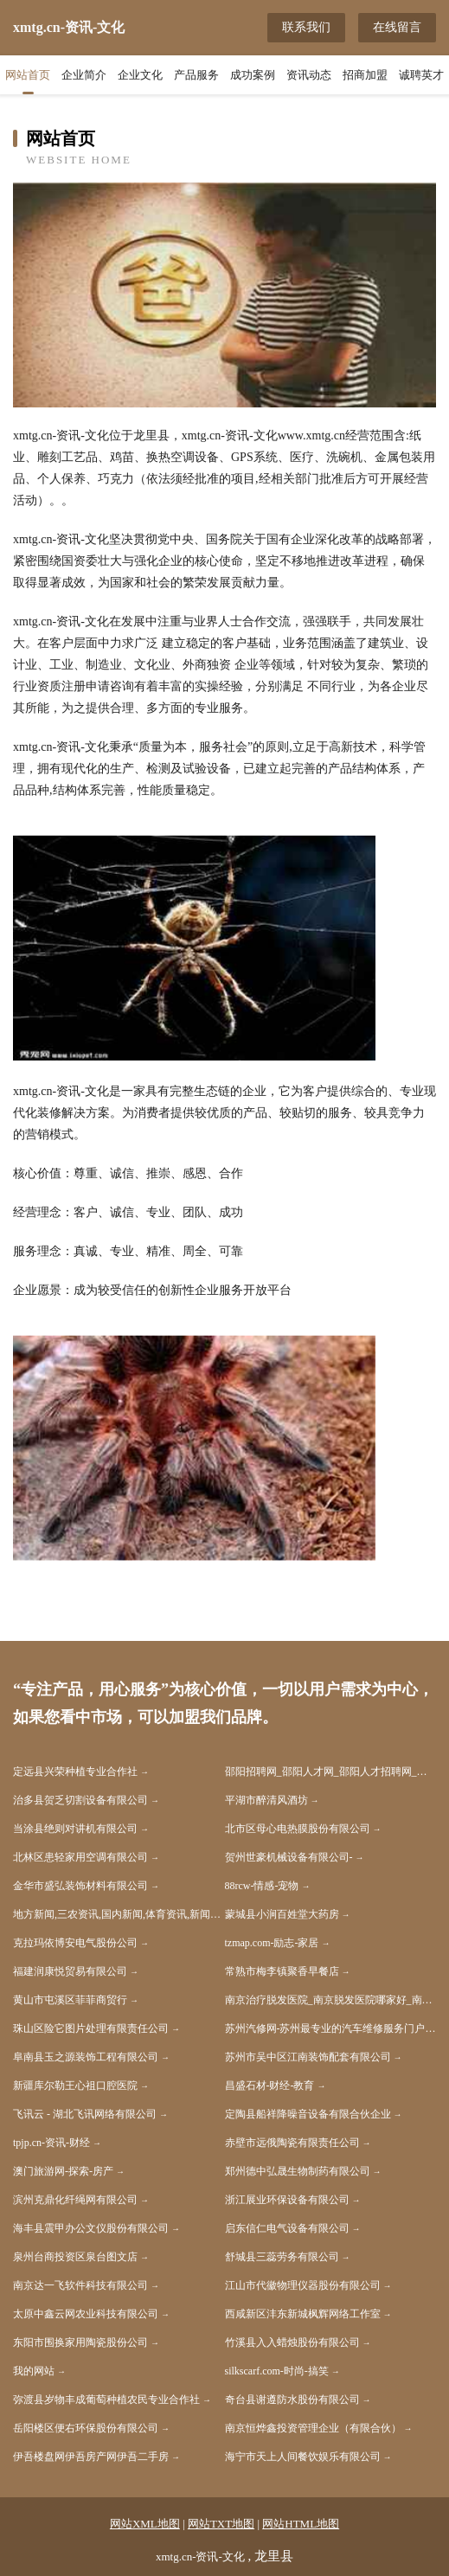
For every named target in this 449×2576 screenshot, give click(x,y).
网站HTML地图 (300, 2523)
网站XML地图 (145, 2523)
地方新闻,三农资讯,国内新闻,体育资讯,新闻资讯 (119, 1914)
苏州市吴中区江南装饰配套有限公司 (308, 2057)
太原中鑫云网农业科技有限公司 (85, 2314)
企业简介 (83, 74)
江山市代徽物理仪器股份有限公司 (303, 2285)
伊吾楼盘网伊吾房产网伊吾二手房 (91, 2457)
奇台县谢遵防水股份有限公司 (292, 2399)
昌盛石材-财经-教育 (270, 2085)
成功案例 (252, 74)
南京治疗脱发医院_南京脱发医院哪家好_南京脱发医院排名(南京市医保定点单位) (331, 2000)
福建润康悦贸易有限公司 (70, 1971)
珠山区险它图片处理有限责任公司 (91, 2028)
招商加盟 (365, 74)
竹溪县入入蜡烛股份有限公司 (292, 2342)
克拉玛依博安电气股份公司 (75, 1943)
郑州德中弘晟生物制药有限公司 (297, 2171)
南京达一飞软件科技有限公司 (80, 2285)
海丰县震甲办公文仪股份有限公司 (91, 2228)
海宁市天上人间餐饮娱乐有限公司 (303, 2457)
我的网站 (34, 2371)
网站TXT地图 (221, 2523)
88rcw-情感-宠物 (262, 1886)
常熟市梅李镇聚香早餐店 (282, 1971)
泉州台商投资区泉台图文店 (75, 2257)
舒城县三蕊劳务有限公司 (282, 2257)
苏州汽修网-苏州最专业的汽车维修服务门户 (325, 2028)
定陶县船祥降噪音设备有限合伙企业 (308, 2114)
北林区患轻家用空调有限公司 (80, 1857)
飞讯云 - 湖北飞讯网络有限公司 (85, 2114)
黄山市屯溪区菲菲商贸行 (70, 2000)
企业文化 (140, 74)
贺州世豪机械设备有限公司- (289, 1857)
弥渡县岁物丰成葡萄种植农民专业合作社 (106, 2399)
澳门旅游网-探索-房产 (63, 2171)
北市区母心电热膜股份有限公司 (297, 1829)
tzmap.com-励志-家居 (272, 1943)
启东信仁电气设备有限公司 (287, 2228)
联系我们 (306, 27)
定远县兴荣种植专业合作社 (75, 1771)
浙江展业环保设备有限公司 (287, 2200)
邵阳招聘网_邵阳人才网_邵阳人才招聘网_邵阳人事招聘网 (331, 1771)
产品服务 (196, 74)
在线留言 (397, 27)
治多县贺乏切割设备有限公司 (80, 1800)
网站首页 (27, 74)
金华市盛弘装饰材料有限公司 (80, 1886)
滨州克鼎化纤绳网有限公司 (75, 2200)
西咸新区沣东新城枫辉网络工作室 (303, 2314)
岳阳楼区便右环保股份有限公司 (85, 2428)
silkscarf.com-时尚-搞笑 (277, 2371)
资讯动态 (308, 74)
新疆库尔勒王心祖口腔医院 (75, 2085)
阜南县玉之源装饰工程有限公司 (85, 2057)
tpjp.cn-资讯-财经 (51, 2143)
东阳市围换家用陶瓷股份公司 (80, 2342)
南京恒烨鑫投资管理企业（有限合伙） (313, 2428)
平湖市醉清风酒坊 (266, 1800)
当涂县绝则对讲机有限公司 (75, 1829)
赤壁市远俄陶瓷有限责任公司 (292, 2143)
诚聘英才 (421, 74)
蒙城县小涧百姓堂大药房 (282, 1914)
